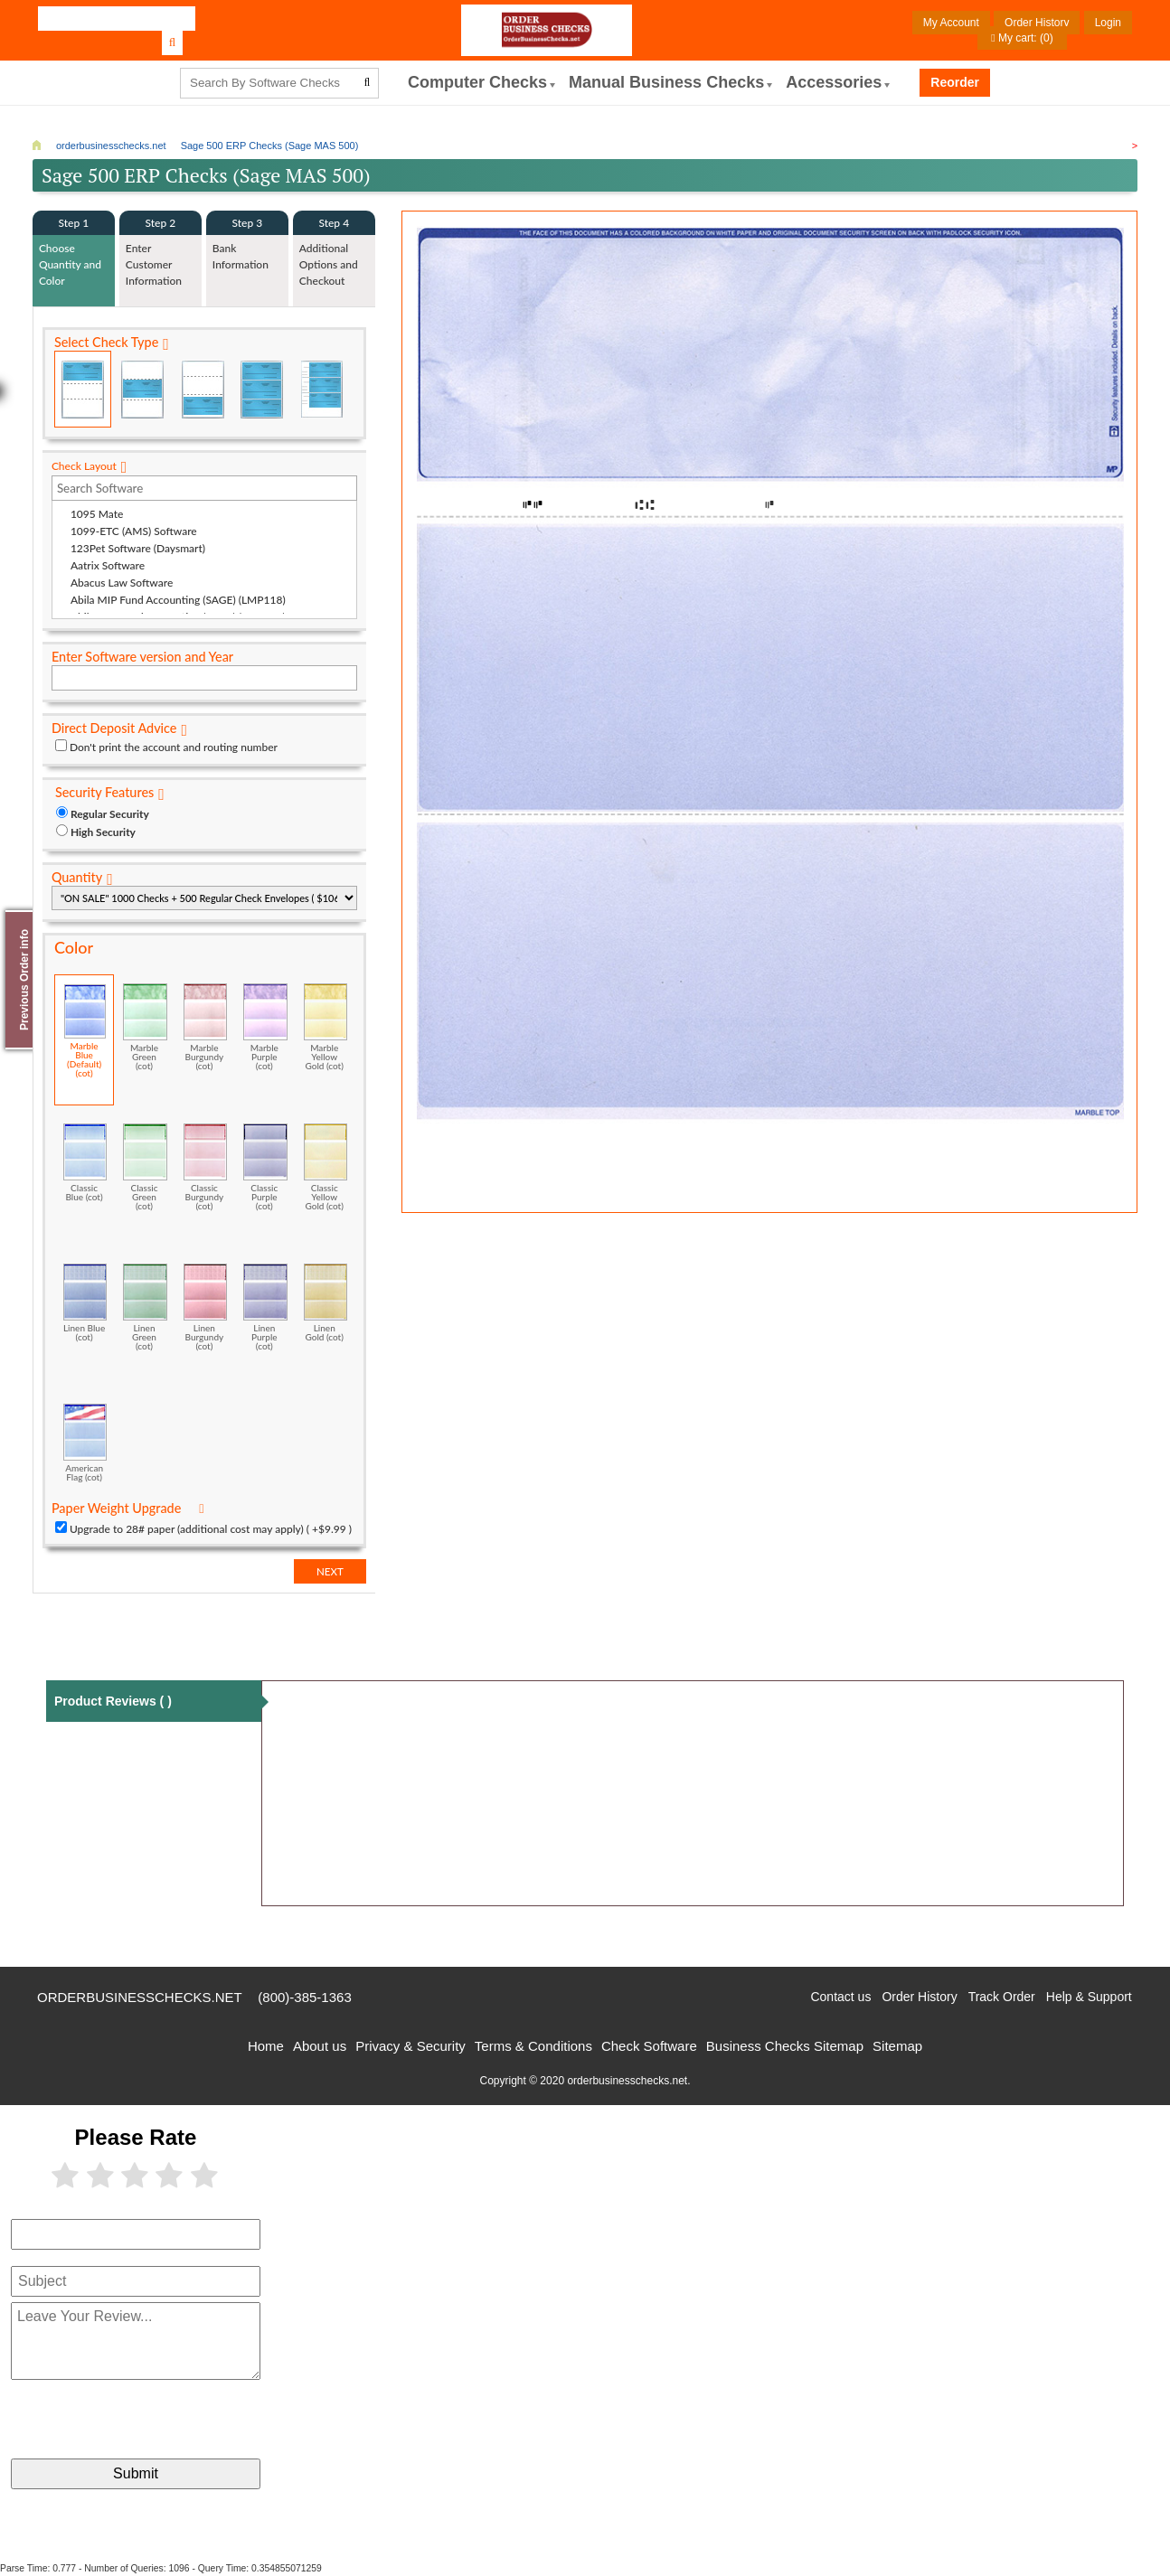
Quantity (77, 877)
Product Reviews (113, 1701)
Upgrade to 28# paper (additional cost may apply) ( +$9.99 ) (211, 1529)
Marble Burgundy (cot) (205, 1026)
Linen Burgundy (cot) (205, 1307)
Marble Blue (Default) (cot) (85, 1030)
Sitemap (897, 2046)
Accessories (834, 82)
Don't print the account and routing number (174, 747)
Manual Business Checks (666, 82)
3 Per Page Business (261, 389)
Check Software (649, 2046)
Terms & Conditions (533, 2046)
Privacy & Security (410, 2046)
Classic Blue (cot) (85, 1162)
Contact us (840, 1996)
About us (319, 2046)
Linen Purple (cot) (265, 1307)
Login (1108, 22)
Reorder (954, 82)
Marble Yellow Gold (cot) (325, 1026)
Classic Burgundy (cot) (205, 1166)
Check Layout (84, 466)
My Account (951, 22)
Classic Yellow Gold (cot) (325, 1166)
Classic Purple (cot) (265, 1166)
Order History (1037, 22)
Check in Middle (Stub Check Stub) (142, 389)
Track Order (1001, 1996)
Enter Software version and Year (142, 656)
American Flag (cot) (85, 1442)
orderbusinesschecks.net (139, 1997)
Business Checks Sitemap (784, 2046)
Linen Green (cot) (144, 1307)
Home (266, 2046)
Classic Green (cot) (144, 1166)
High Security (103, 832)
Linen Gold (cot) (325, 1302)
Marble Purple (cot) (265, 1026)
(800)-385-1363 (304, 1997)
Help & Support (1089, 1996)
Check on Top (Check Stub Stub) (82, 389)
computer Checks (477, 82)
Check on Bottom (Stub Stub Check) (202, 389)
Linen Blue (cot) (85, 1302)
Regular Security (110, 814)
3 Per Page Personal (321, 389)
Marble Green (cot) (144, 1026)
